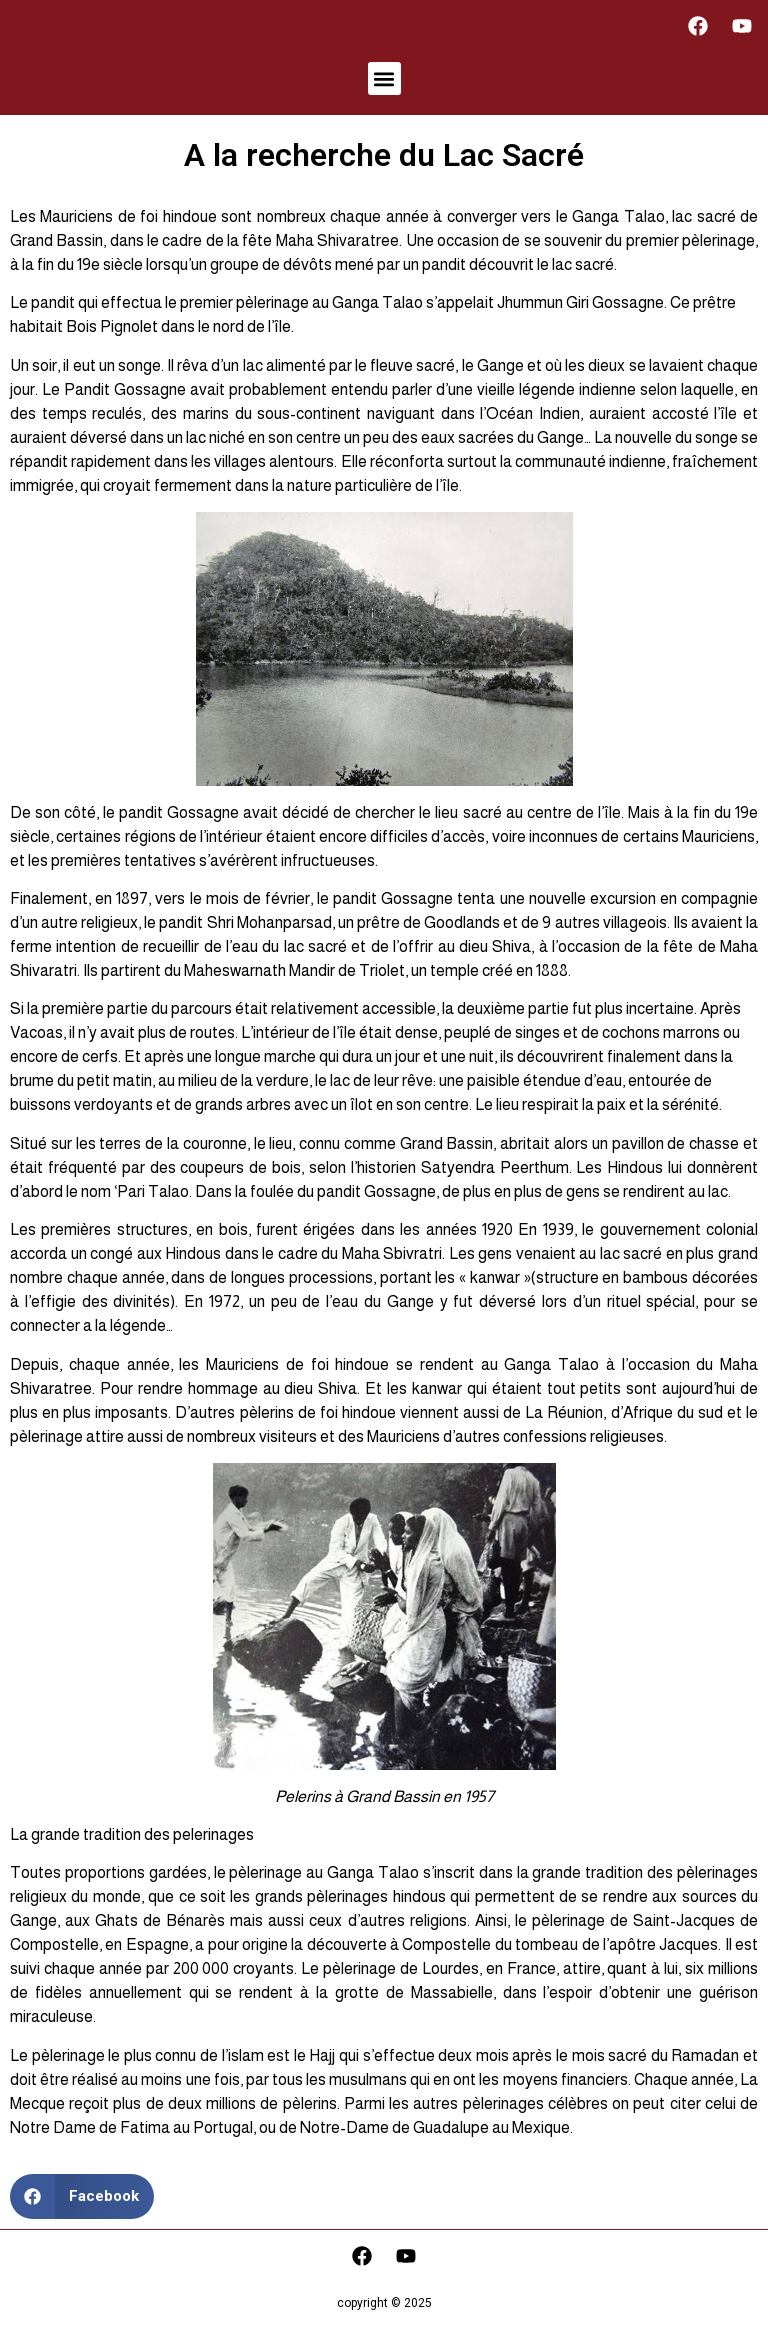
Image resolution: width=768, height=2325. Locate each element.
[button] (384, 78)
